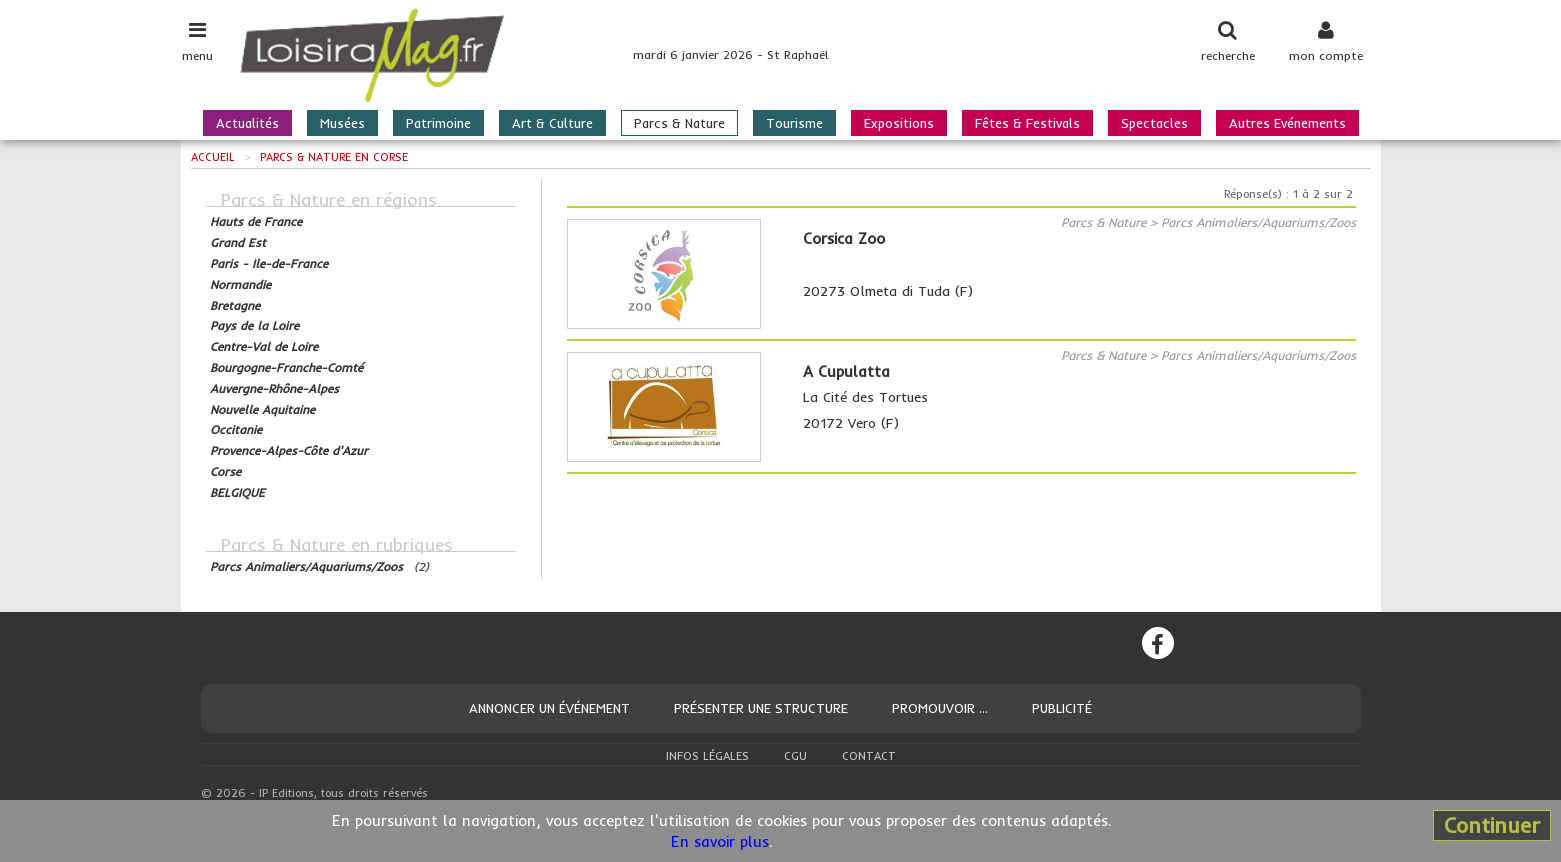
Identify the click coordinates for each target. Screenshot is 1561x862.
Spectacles (1154, 123)
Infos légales (707, 756)
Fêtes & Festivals (1027, 123)
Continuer (1492, 825)
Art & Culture (552, 123)
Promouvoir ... (940, 708)
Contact (869, 756)
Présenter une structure (761, 708)
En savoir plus (720, 841)
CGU (795, 756)
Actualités (247, 123)
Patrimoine (438, 123)
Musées (342, 123)
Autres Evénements (1287, 123)
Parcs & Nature (679, 123)
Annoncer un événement (549, 708)
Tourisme (794, 123)
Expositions (899, 123)
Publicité (1062, 708)
